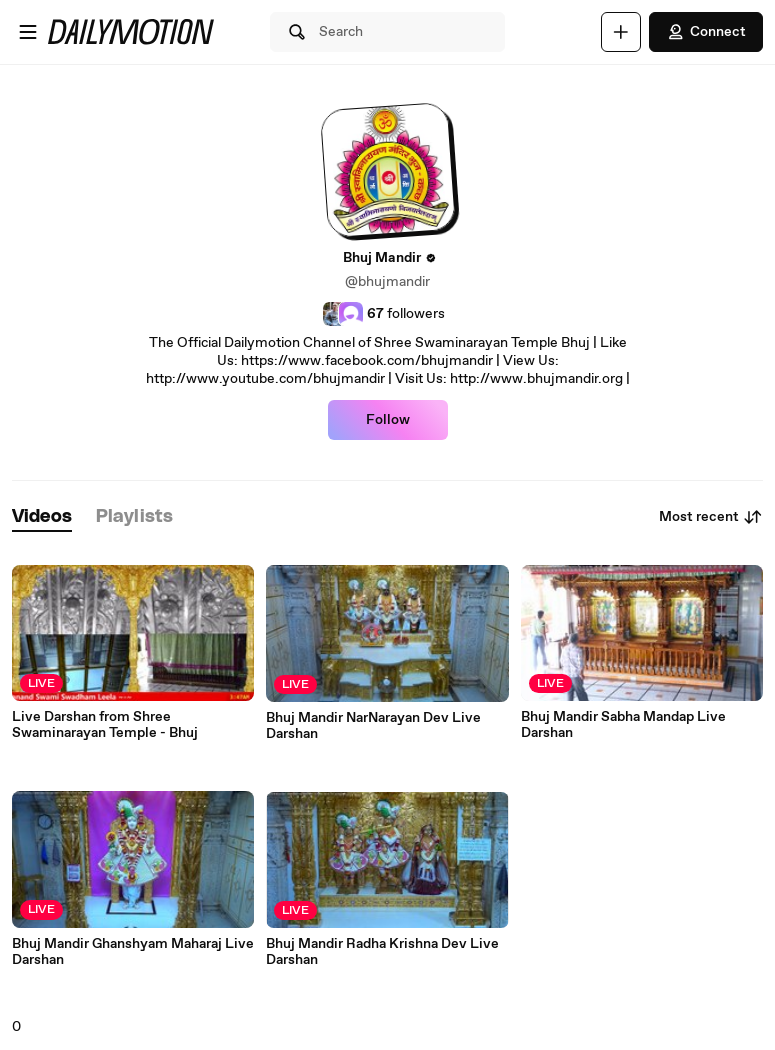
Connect (706, 32)
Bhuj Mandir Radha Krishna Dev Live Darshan (382, 952)
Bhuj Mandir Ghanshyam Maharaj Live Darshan (133, 952)
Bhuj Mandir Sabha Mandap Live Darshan (623, 725)
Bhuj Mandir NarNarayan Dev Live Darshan (373, 726)
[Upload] (621, 32)
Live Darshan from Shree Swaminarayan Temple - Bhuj (105, 725)
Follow (388, 420)
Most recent (711, 517)
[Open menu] (28, 32)
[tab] (42, 517)
